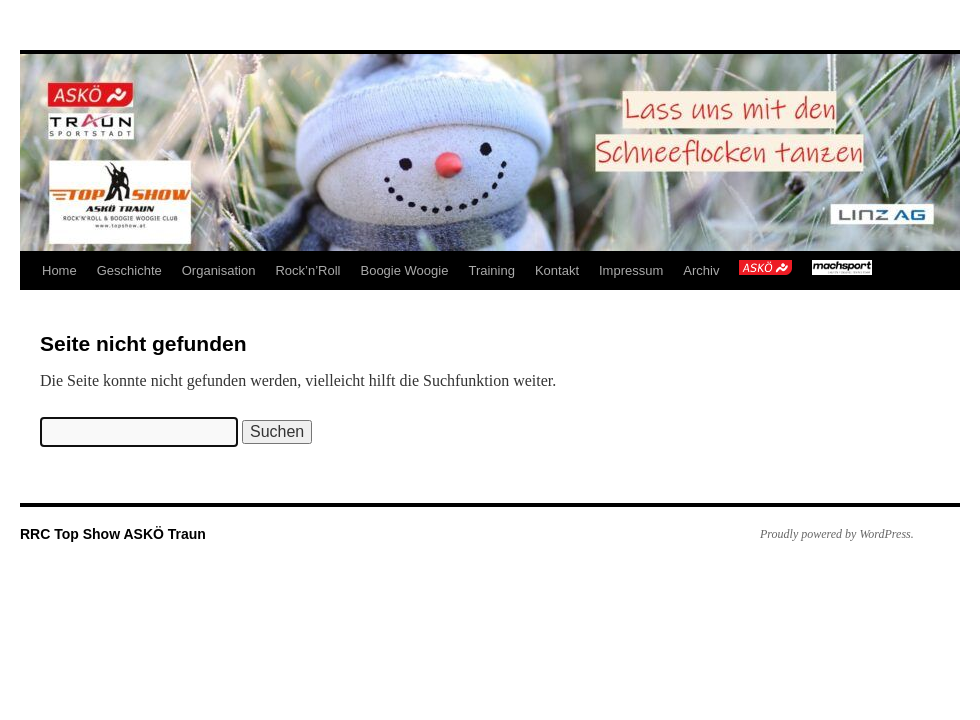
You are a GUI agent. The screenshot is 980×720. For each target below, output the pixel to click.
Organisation (219, 270)
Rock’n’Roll (307, 270)
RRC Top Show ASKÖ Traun (113, 534)
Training (491, 270)
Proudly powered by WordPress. (837, 534)
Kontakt (557, 270)
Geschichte (129, 270)
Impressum (631, 270)
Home (59, 270)
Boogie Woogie (404, 270)
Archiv (701, 270)
